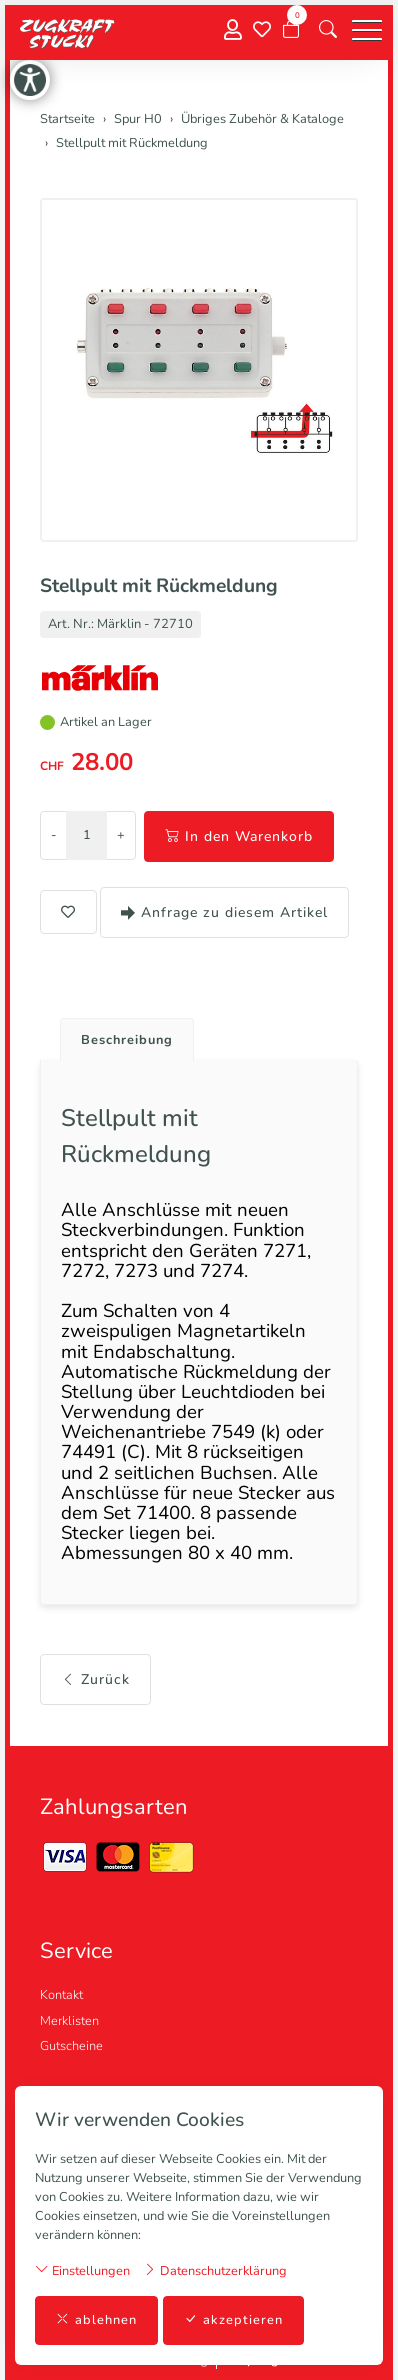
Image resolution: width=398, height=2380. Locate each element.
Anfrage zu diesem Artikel (224, 912)
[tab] (119, 1034)
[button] (328, 30)
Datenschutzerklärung (215, 2270)
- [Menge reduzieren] (53, 835)
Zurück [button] (95, 1679)
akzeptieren (233, 2320)
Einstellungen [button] (82, 2270)
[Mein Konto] (233, 30)
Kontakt (61, 1995)
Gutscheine (71, 2046)
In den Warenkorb (239, 836)
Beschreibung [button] (127, 1040)
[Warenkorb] (291, 30)
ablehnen (96, 2320)
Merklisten (69, 2021)
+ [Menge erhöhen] (121, 835)
